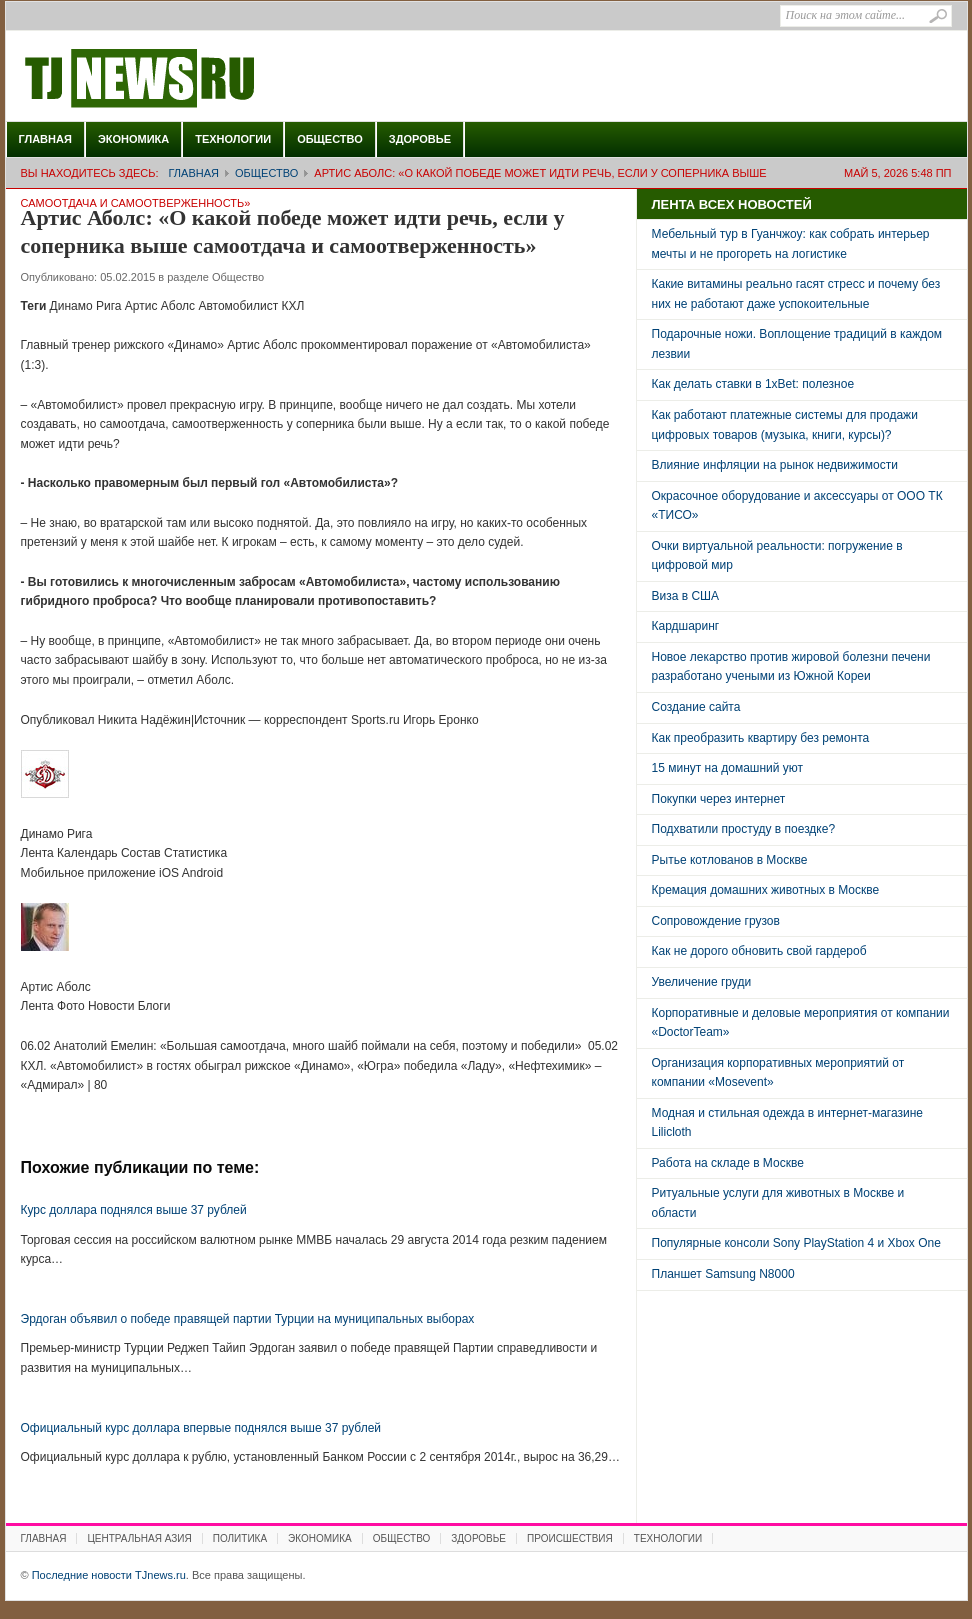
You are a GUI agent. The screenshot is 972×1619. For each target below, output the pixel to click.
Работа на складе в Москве (728, 1163)
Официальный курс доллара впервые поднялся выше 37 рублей (201, 1428)
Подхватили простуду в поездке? (744, 829)
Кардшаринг (686, 626)
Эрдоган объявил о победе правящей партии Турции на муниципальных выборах (248, 1319)
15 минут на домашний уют (728, 768)
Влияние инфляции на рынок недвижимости (775, 465)
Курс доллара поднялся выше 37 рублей (134, 1210)
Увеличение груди (702, 982)
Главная (45, 139)
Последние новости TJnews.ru (196, 79)
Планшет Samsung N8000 (723, 1274)
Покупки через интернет (719, 799)
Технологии (233, 139)
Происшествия (570, 1538)
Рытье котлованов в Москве (730, 860)
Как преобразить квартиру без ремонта (761, 738)
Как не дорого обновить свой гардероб (759, 951)
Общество (330, 139)
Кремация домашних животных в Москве (766, 890)
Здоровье (420, 139)
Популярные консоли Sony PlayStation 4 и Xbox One (796, 1243)
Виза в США (686, 596)
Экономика (133, 139)
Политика (240, 1538)
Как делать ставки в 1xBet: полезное (753, 384)
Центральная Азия (139, 1538)
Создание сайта (696, 707)
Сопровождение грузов (716, 921)
